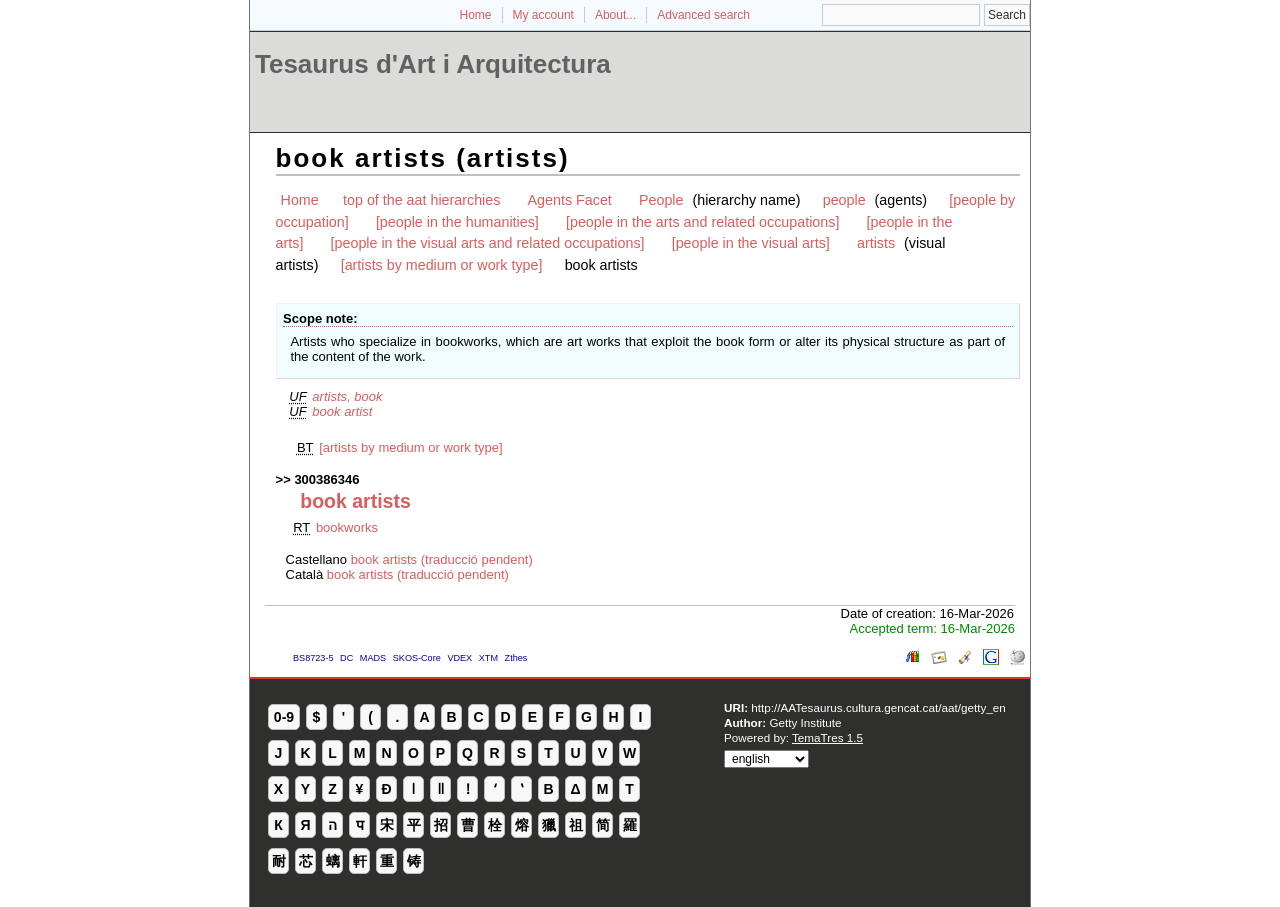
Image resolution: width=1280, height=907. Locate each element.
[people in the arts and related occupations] (702, 222)
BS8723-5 (313, 658)
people (844, 200)
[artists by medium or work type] (442, 265)
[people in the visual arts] (751, 243)
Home (476, 15)
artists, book (347, 396)
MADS (373, 658)
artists (876, 243)
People (661, 200)
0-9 (284, 717)
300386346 (326, 479)
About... (615, 15)
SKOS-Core (417, 658)
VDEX (459, 658)
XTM (488, 658)
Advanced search (703, 15)
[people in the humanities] (457, 222)
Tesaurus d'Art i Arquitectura (433, 64)
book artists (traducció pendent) (442, 559)
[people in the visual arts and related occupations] (488, 243)
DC (346, 658)
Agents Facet (570, 200)
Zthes (516, 658)
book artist (342, 411)
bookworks (347, 527)
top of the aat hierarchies (421, 200)
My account (543, 15)
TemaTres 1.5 (827, 737)
